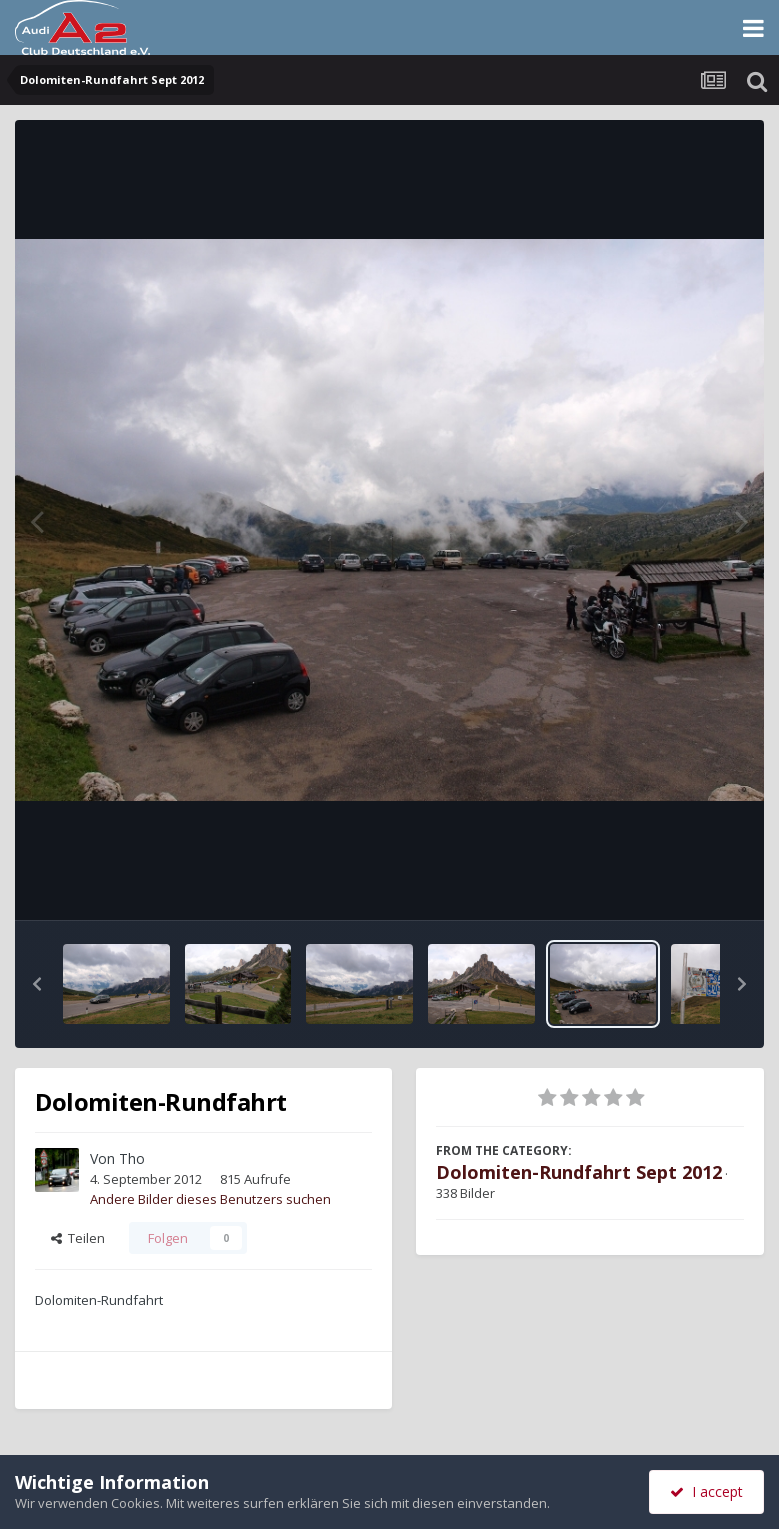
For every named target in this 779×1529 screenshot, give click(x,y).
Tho (132, 1158)
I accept (706, 1491)
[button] (37, 984)
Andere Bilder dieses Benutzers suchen (210, 1199)
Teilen (78, 1238)
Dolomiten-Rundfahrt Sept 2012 (579, 1172)
